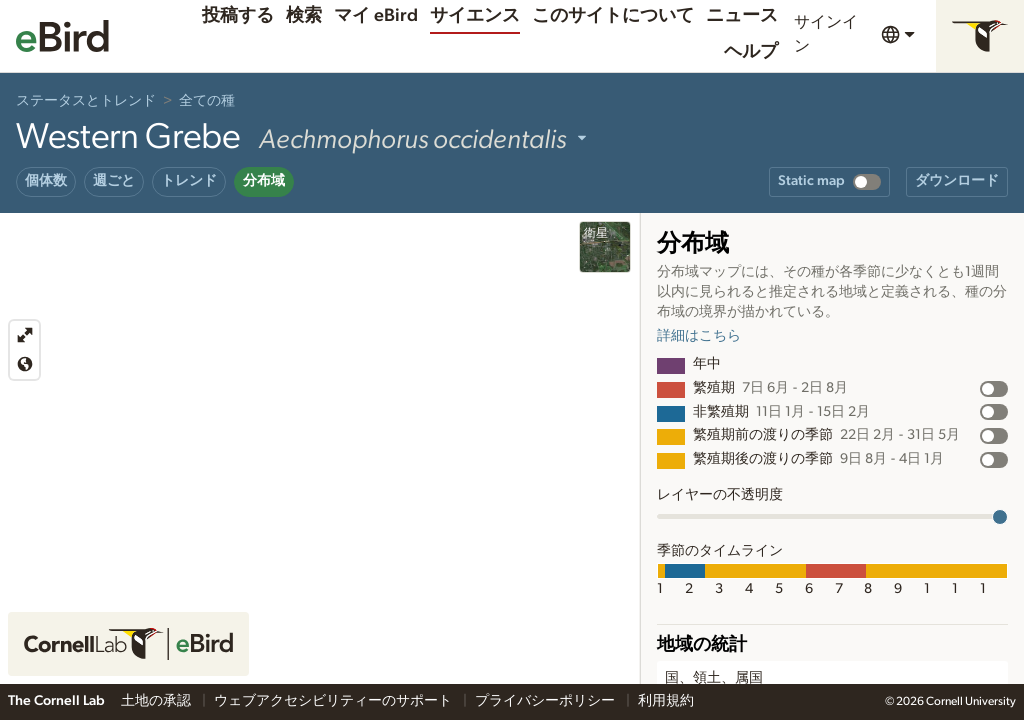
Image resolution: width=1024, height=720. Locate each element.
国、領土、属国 (714, 678)
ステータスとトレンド (86, 101)
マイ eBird (376, 16)
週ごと (114, 181)
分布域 (264, 181)
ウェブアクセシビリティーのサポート (334, 701)
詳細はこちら (699, 336)
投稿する (238, 16)
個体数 (46, 181)
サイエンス (475, 16)
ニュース (742, 16)
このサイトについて (613, 16)
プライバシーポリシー (546, 701)
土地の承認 (157, 701)
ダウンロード (957, 181)
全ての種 (207, 101)
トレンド (189, 181)
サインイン (826, 34)
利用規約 (666, 701)
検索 (304, 16)
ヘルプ (751, 52)
